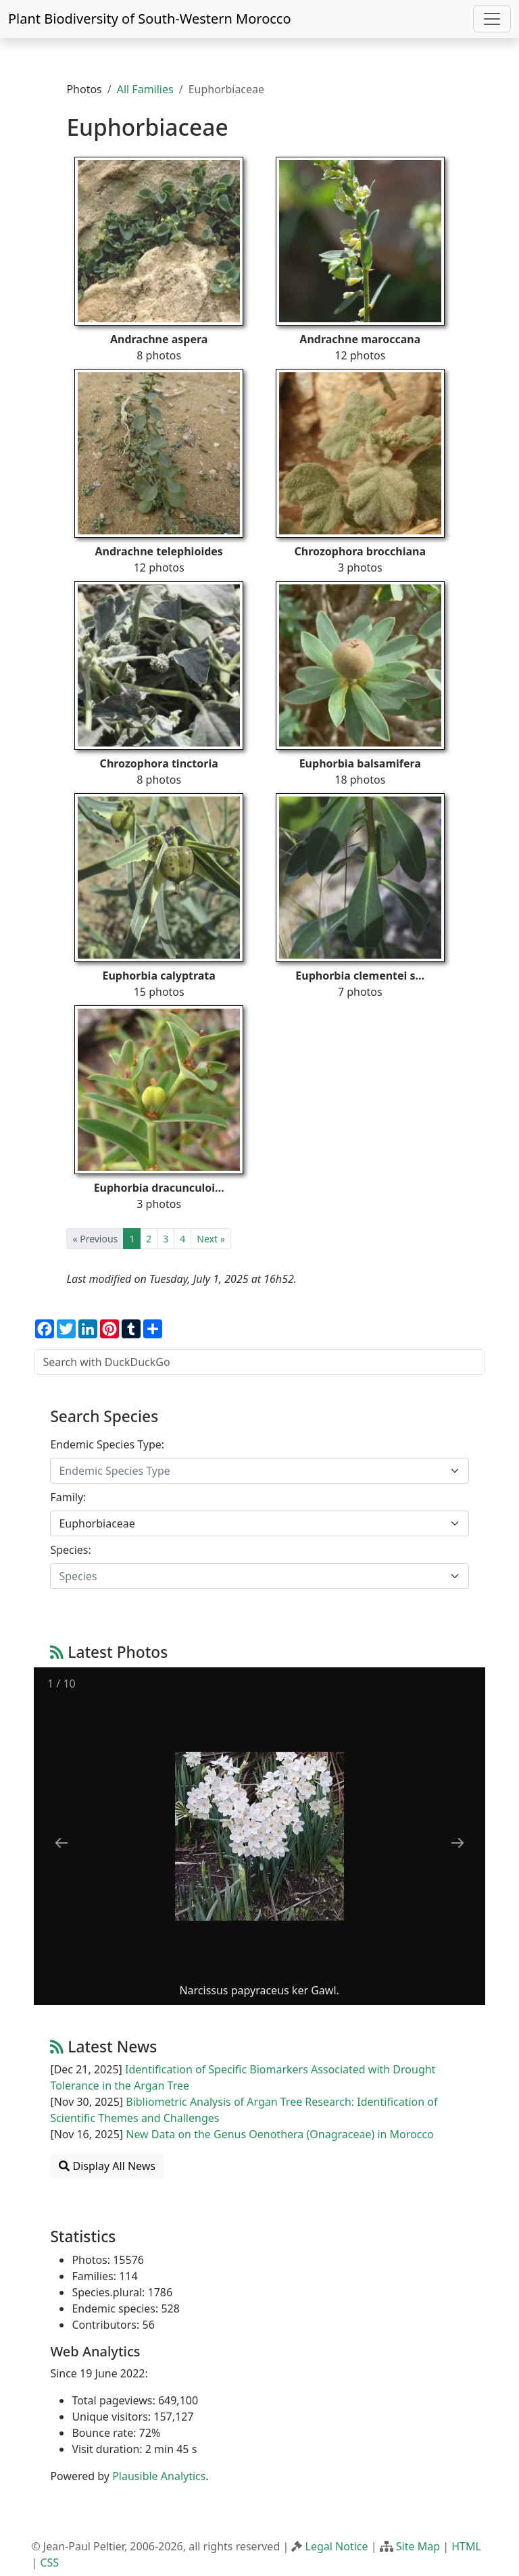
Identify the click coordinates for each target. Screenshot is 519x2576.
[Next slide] (457, 1842)
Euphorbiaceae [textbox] (96, 1523)
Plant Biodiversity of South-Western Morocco (149, 18)
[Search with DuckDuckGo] (259, 1362)
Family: (68, 1497)
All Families (145, 89)
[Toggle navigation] (492, 18)
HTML (466, 2546)
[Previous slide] (61, 1842)
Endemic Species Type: (107, 1444)
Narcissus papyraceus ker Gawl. (259, 1990)
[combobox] (259, 1471)
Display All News (107, 2165)
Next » (210, 1238)
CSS (49, 2562)
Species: (70, 1549)
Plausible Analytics (158, 2476)
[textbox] (251, 1471)
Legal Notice (336, 2546)
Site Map (418, 2546)
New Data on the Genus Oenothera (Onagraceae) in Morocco (280, 2134)
